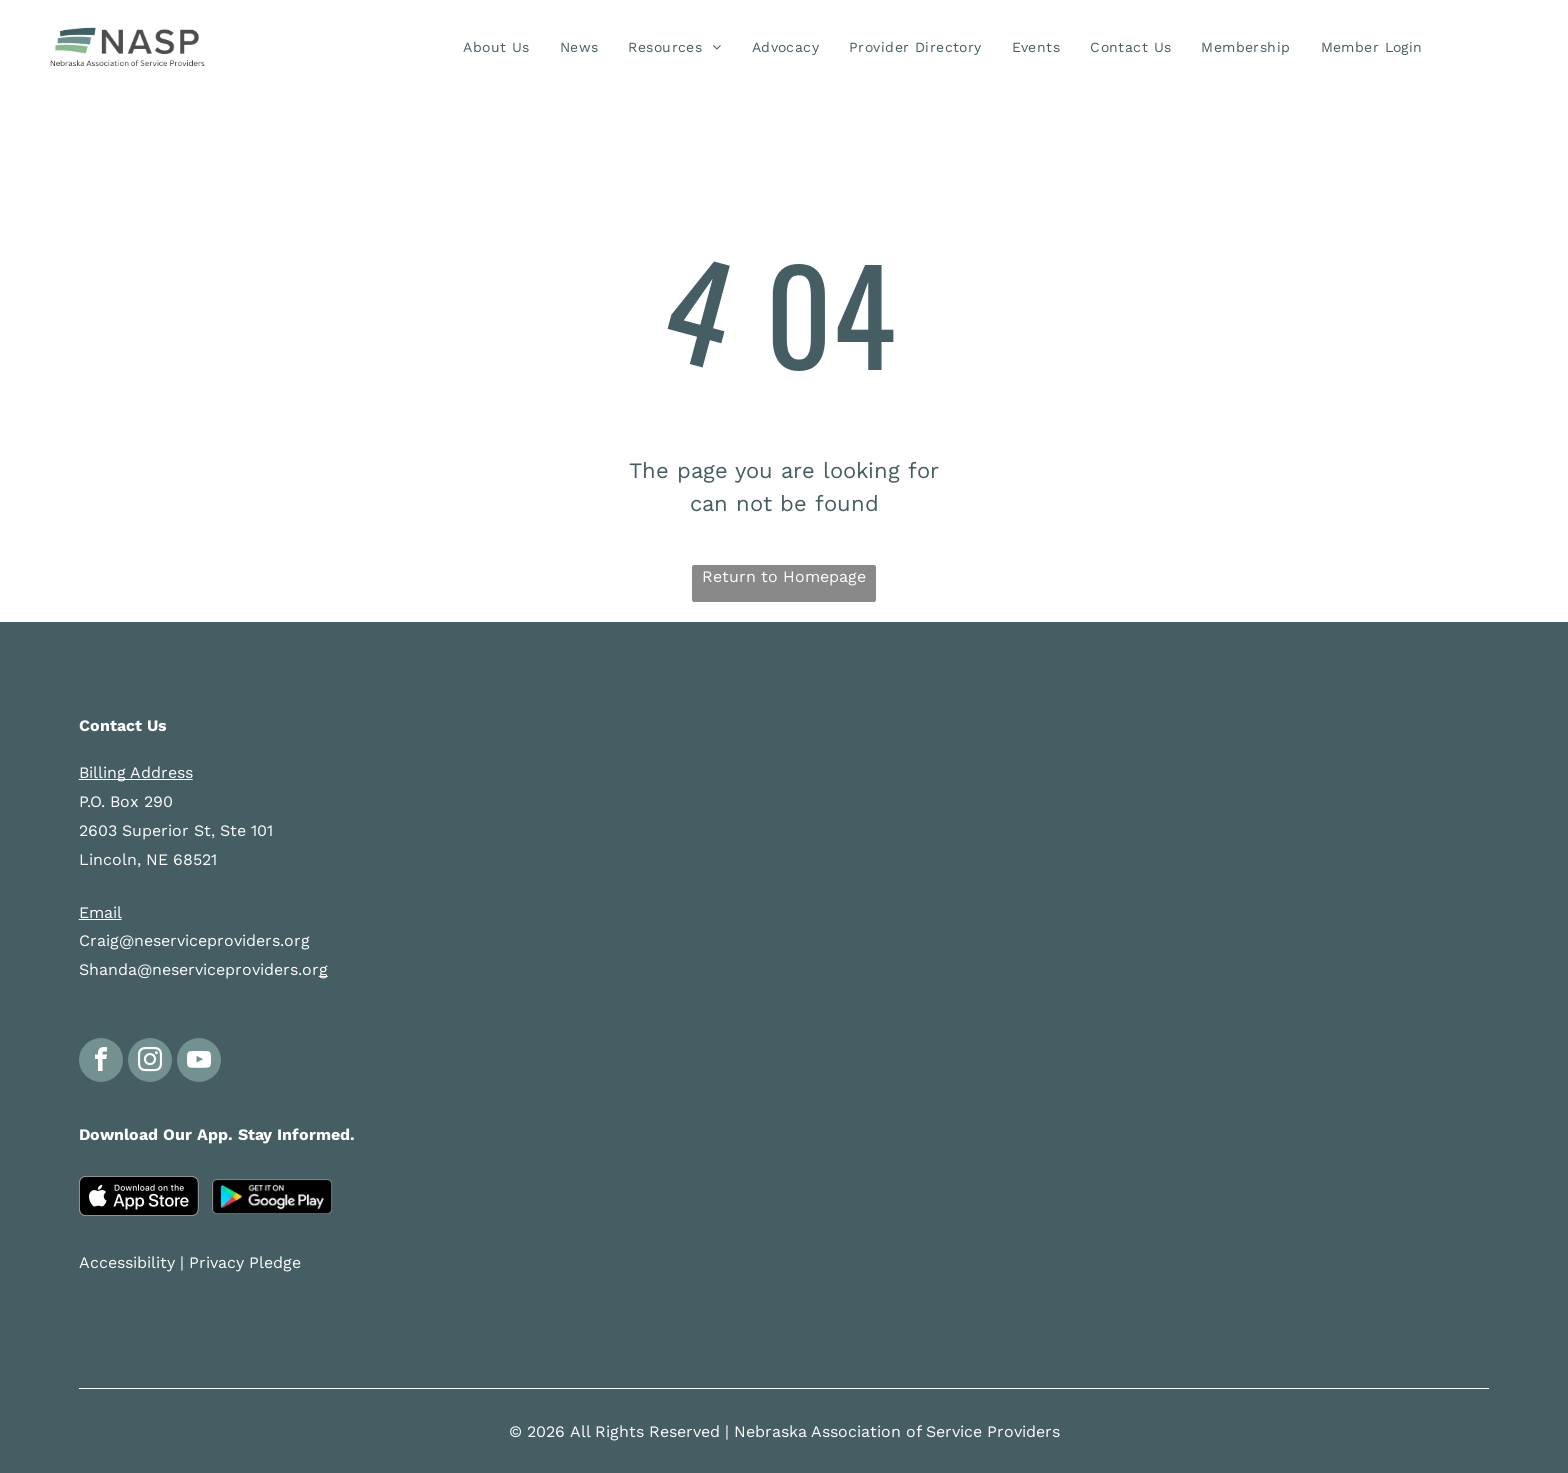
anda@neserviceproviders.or (209, 969)
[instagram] (150, 1062)
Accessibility (127, 1262)
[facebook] (101, 1062)
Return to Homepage (784, 576)
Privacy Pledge (245, 1262)
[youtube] (199, 1062)
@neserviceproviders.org (214, 940)
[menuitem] (496, 47)
